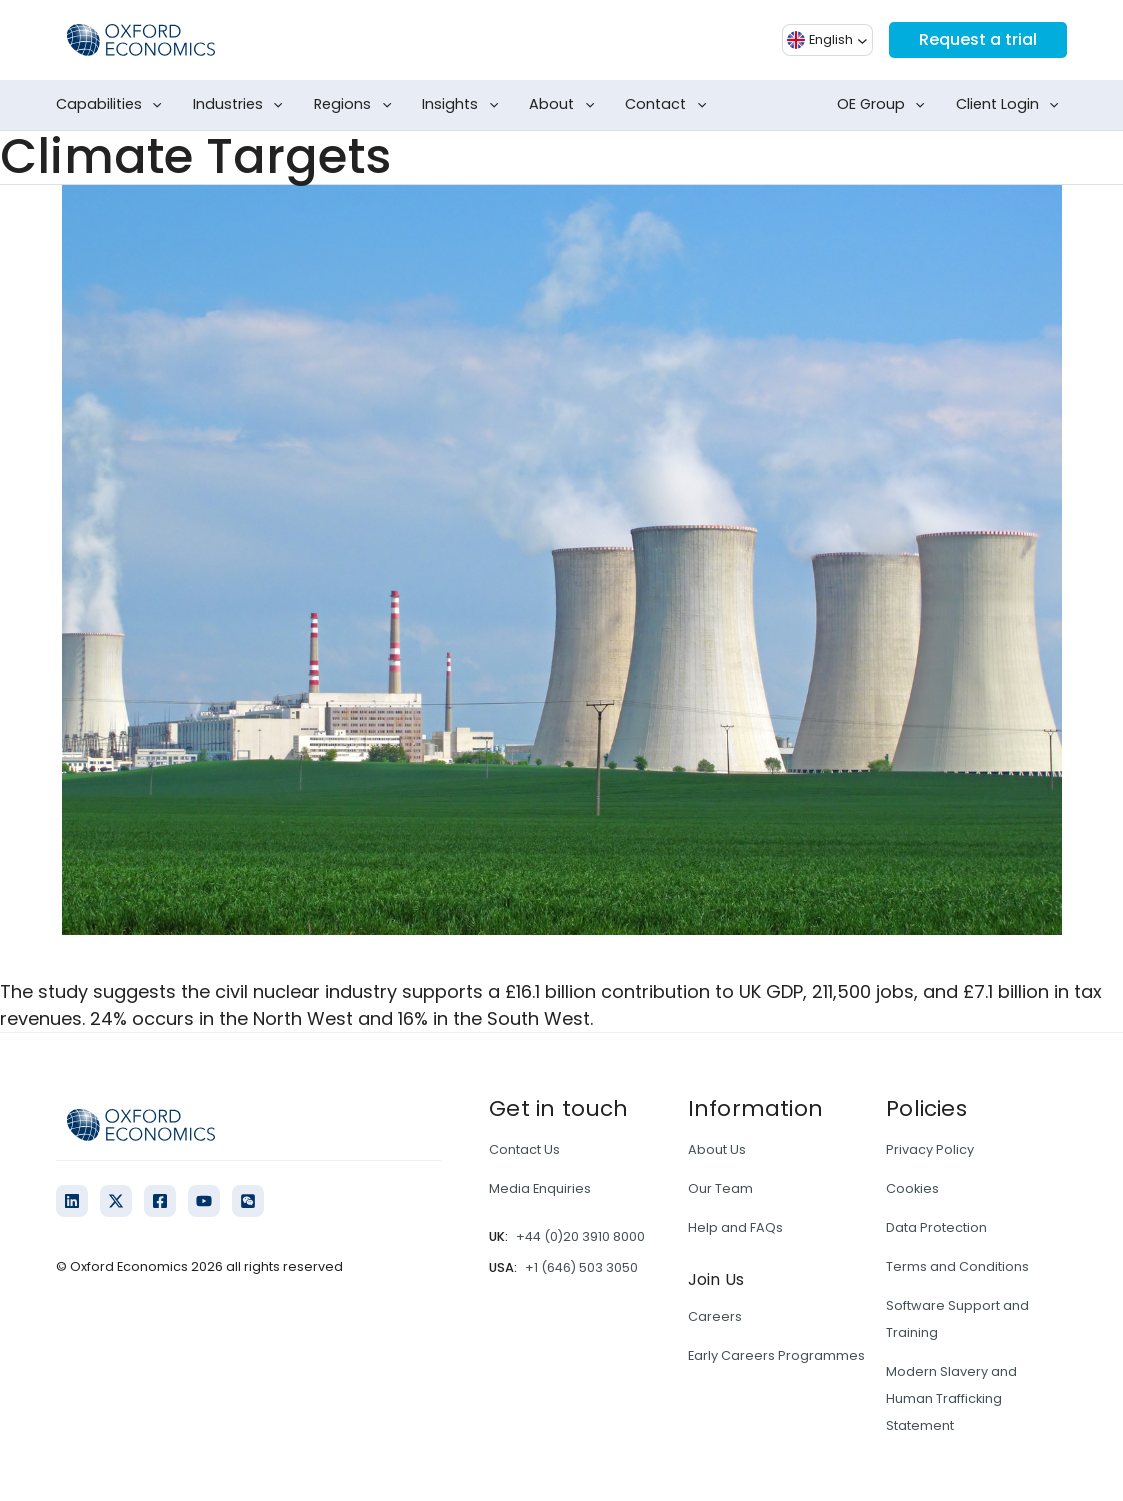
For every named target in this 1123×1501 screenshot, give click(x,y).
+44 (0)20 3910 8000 (580, 1236)
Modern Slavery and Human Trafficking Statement (951, 1398)
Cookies (912, 1188)
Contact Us (524, 1149)
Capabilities (113, 105)
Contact (669, 105)
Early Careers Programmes (776, 1355)
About (565, 105)
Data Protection (936, 1227)
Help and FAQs (735, 1227)
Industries (242, 105)
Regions (356, 105)
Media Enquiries (540, 1188)
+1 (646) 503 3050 (581, 1267)
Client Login (1011, 105)
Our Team (720, 1188)
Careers (715, 1316)
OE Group (885, 105)
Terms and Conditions (957, 1266)
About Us (717, 1149)
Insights (464, 105)
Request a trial (978, 39)
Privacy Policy (930, 1149)
